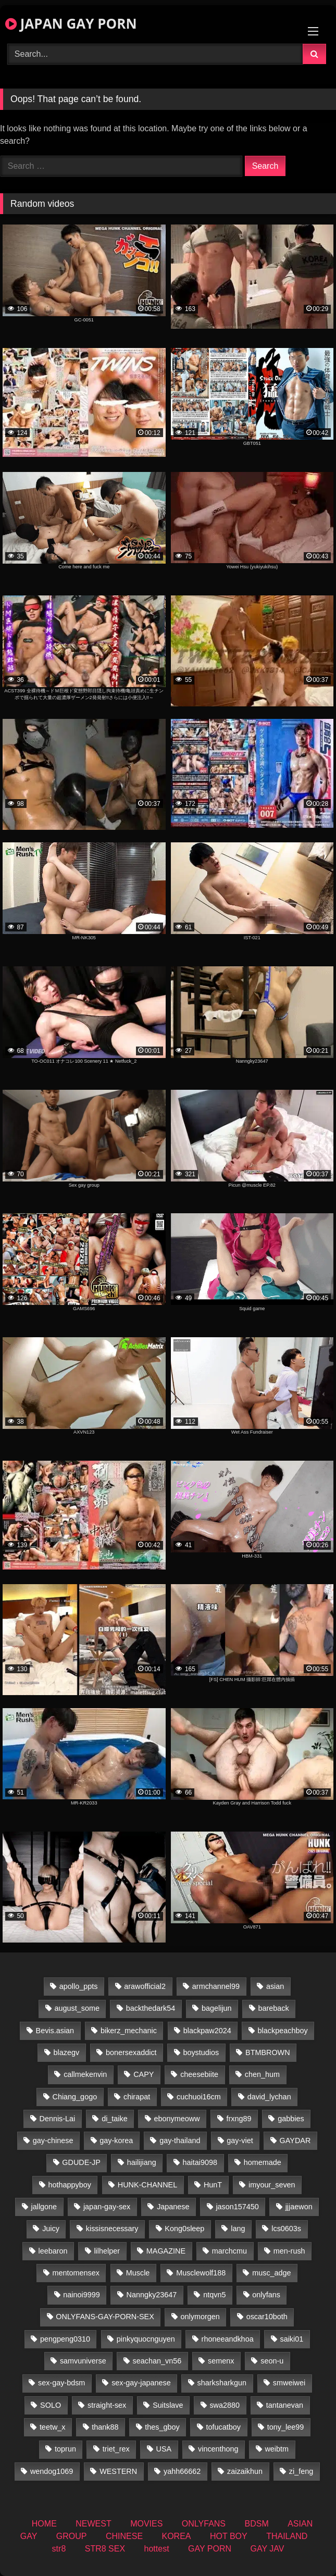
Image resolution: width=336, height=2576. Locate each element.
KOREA (176, 2536)
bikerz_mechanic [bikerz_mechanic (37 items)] (129, 2030)
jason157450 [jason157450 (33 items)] (237, 2206)
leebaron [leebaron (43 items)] (53, 2251)
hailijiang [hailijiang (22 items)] (141, 2162)
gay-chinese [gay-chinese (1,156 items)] (53, 2140)
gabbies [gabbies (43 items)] (291, 2118)
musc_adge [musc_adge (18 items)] (271, 2273)
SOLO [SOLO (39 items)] (50, 2405)
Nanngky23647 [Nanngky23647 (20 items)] (152, 2295)
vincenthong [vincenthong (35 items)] (218, 2449)
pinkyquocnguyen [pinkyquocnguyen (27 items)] (146, 2339)
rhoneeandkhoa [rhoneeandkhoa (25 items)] (228, 2339)
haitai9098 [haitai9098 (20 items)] (200, 2162)
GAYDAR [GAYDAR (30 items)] (295, 2140)
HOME (44, 2523)
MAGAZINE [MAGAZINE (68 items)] (165, 2251)
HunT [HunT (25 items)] (213, 2185)
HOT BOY (228, 2536)
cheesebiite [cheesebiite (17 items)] (199, 2074)
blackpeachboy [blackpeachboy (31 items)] (283, 2030)
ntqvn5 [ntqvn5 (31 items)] (214, 2295)
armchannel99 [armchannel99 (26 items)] (216, 1986)
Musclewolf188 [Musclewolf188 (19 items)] (201, 2273)
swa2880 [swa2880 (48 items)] (224, 2405)
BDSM (256, 2523)
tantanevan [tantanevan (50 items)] (284, 2405)
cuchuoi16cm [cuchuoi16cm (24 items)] (199, 2097)
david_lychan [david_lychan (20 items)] (269, 2097)
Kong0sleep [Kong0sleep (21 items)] (184, 2228)
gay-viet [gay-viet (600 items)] (240, 2140)
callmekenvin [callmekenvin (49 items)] (85, 2074)
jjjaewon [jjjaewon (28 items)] (299, 2206)
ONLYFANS (204, 2523)
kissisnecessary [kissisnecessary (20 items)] (112, 2228)
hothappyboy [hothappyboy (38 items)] (69, 2185)
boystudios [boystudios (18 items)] (201, 2052)
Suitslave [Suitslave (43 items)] (168, 2405)
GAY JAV (267, 2548)
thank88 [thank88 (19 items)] (105, 2427)
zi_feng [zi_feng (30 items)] (301, 2471)
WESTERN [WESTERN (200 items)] (118, 2471)
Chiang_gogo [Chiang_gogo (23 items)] (75, 2097)
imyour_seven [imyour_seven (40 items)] (271, 2185)
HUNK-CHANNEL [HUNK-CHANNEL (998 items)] (147, 2185)
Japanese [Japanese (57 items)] (173, 2206)
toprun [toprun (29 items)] (65, 2449)
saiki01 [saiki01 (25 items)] (291, 2339)
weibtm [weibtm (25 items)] (277, 2449)
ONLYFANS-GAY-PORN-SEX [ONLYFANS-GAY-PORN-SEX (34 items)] (105, 2316)
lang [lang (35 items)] (238, 2228)
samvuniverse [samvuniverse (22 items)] (83, 2361)
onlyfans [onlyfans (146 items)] (266, 2295)
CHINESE (124, 2536)
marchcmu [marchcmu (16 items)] (229, 2251)
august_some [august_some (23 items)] (77, 2008)
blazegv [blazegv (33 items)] (67, 2052)
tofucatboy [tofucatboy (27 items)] (223, 2427)
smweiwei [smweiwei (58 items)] (289, 2383)
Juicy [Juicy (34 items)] (50, 2228)
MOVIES (146, 2523)
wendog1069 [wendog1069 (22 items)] (51, 2471)
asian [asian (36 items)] (275, 1986)
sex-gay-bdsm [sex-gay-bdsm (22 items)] (61, 2383)
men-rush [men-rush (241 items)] (289, 2251)
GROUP (71, 2536)
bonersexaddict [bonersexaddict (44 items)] (131, 2052)
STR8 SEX (105, 2548)
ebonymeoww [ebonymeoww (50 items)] (177, 2118)
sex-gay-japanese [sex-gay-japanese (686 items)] (141, 2383)
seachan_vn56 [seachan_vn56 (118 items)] (157, 2361)
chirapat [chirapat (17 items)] (136, 2097)
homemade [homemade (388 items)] (262, 2162)
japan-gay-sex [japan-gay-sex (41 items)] (106, 2206)
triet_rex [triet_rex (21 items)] (116, 2449)
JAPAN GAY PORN (71, 23)
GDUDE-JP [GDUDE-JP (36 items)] (81, 2162)
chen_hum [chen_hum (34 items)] (262, 2074)
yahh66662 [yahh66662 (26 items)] (182, 2471)
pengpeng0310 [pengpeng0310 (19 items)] (65, 2339)
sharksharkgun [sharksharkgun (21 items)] (221, 2383)
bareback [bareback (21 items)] (273, 2008)
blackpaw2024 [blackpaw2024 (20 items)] (207, 2030)
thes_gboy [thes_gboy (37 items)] (162, 2427)
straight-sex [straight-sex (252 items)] (107, 2405)
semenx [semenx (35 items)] (221, 2361)
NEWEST (93, 2523)
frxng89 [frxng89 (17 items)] (238, 2118)
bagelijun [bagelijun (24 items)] (217, 2008)
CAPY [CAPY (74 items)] (143, 2074)
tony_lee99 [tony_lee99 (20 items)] (285, 2427)
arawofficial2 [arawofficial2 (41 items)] (145, 1986)
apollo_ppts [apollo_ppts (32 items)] (78, 1986)
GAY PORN (209, 2548)
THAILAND (286, 2536)
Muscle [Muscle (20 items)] (138, 2273)
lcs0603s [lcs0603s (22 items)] (286, 2228)
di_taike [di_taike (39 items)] (115, 2118)
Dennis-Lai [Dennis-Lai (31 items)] (58, 2118)
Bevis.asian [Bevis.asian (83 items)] (55, 2030)
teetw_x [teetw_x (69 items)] (53, 2427)
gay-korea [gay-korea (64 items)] (116, 2140)
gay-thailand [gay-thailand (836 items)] (179, 2140)
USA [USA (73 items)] (164, 2449)
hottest (156, 2548)
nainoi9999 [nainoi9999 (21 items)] (81, 2295)
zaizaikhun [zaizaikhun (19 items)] (245, 2471)
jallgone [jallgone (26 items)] (44, 2206)
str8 (59, 2548)
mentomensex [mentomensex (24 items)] (76, 2273)
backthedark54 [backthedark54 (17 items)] (150, 2008)
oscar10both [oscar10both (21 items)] (267, 2316)
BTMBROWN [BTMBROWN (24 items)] (267, 2052)
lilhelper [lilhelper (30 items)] (107, 2251)
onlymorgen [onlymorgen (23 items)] (200, 2316)
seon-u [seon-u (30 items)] (271, 2361)
